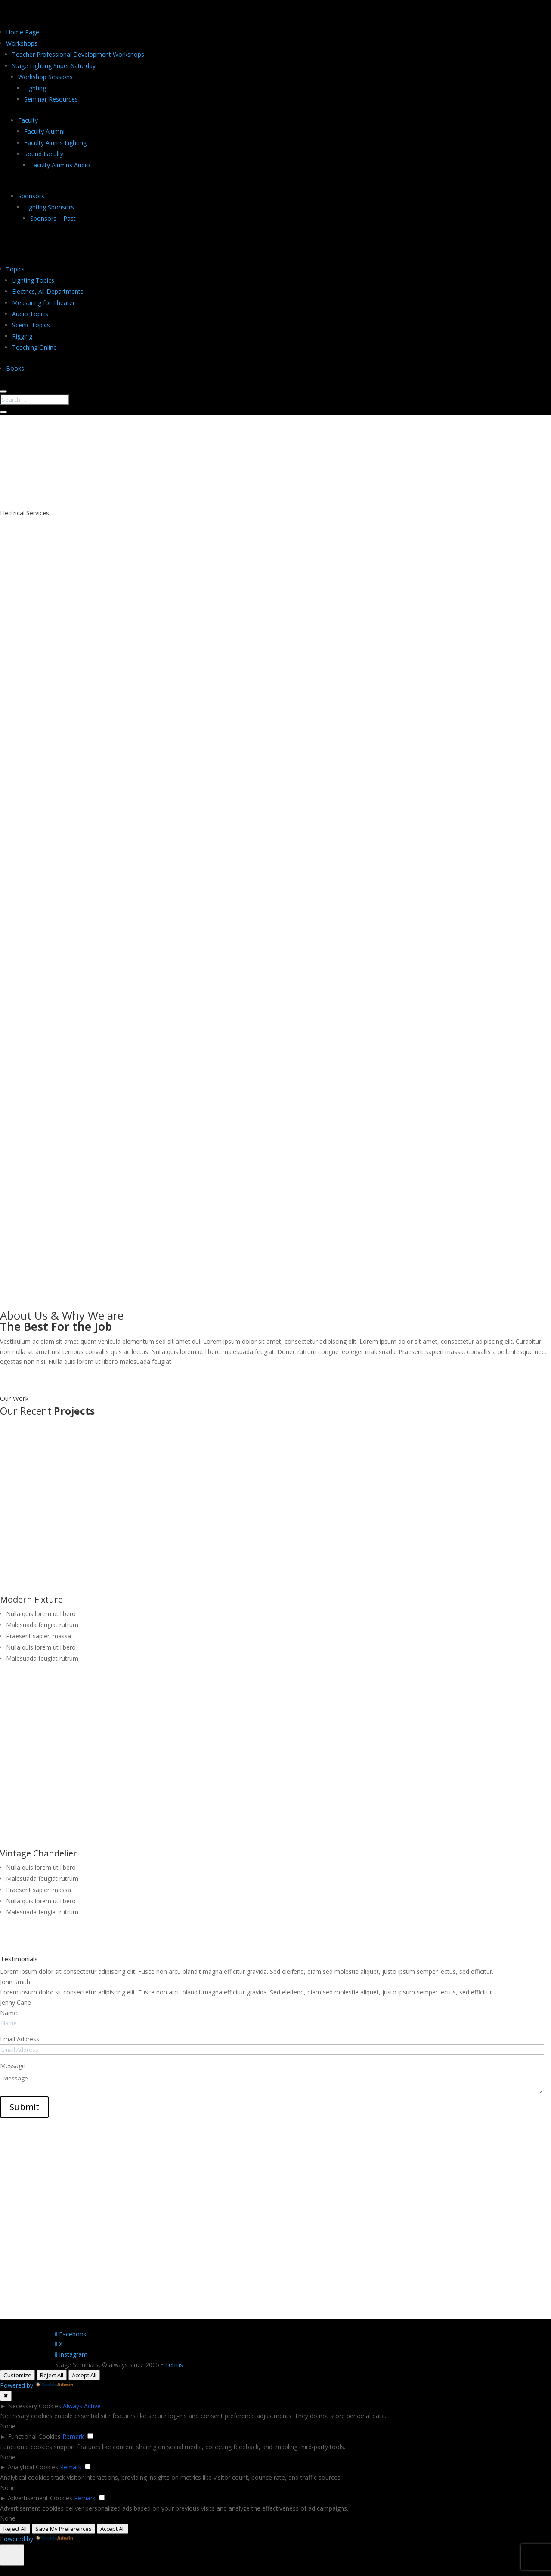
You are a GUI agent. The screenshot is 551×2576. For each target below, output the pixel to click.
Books (15, 368)
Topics (15, 269)
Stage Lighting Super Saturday (54, 66)
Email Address (19, 2039)
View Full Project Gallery (57, 1935)
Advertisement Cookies (40, 2498)
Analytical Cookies (33, 2467)
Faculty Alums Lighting (55, 142)
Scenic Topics (31, 325)
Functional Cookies (34, 2436)
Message (12, 2066)
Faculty (28, 120)
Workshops (21, 43)
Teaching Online (34, 347)
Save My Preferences (63, 2529)
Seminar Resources (51, 99)
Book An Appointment (55, 845)
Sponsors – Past (53, 218)
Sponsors (31, 196)
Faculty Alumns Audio (60, 165)
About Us (28, 485)
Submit (24, 2107)
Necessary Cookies (34, 2406)
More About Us (40, 1374)
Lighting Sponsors (49, 207)
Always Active (82, 2406)
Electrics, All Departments (48, 291)
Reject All (51, 2375)
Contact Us (89, 485)
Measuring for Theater (43, 303)
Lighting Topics (33, 280)
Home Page (22, 32)
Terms (174, 2365)
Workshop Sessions (45, 77)
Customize (17, 2375)
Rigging (22, 336)
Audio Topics (30, 314)
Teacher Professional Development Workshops (78, 54)
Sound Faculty (43, 154)
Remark (73, 2436)
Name (8, 2013)
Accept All (84, 2375)
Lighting (35, 88)
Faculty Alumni (44, 131)
